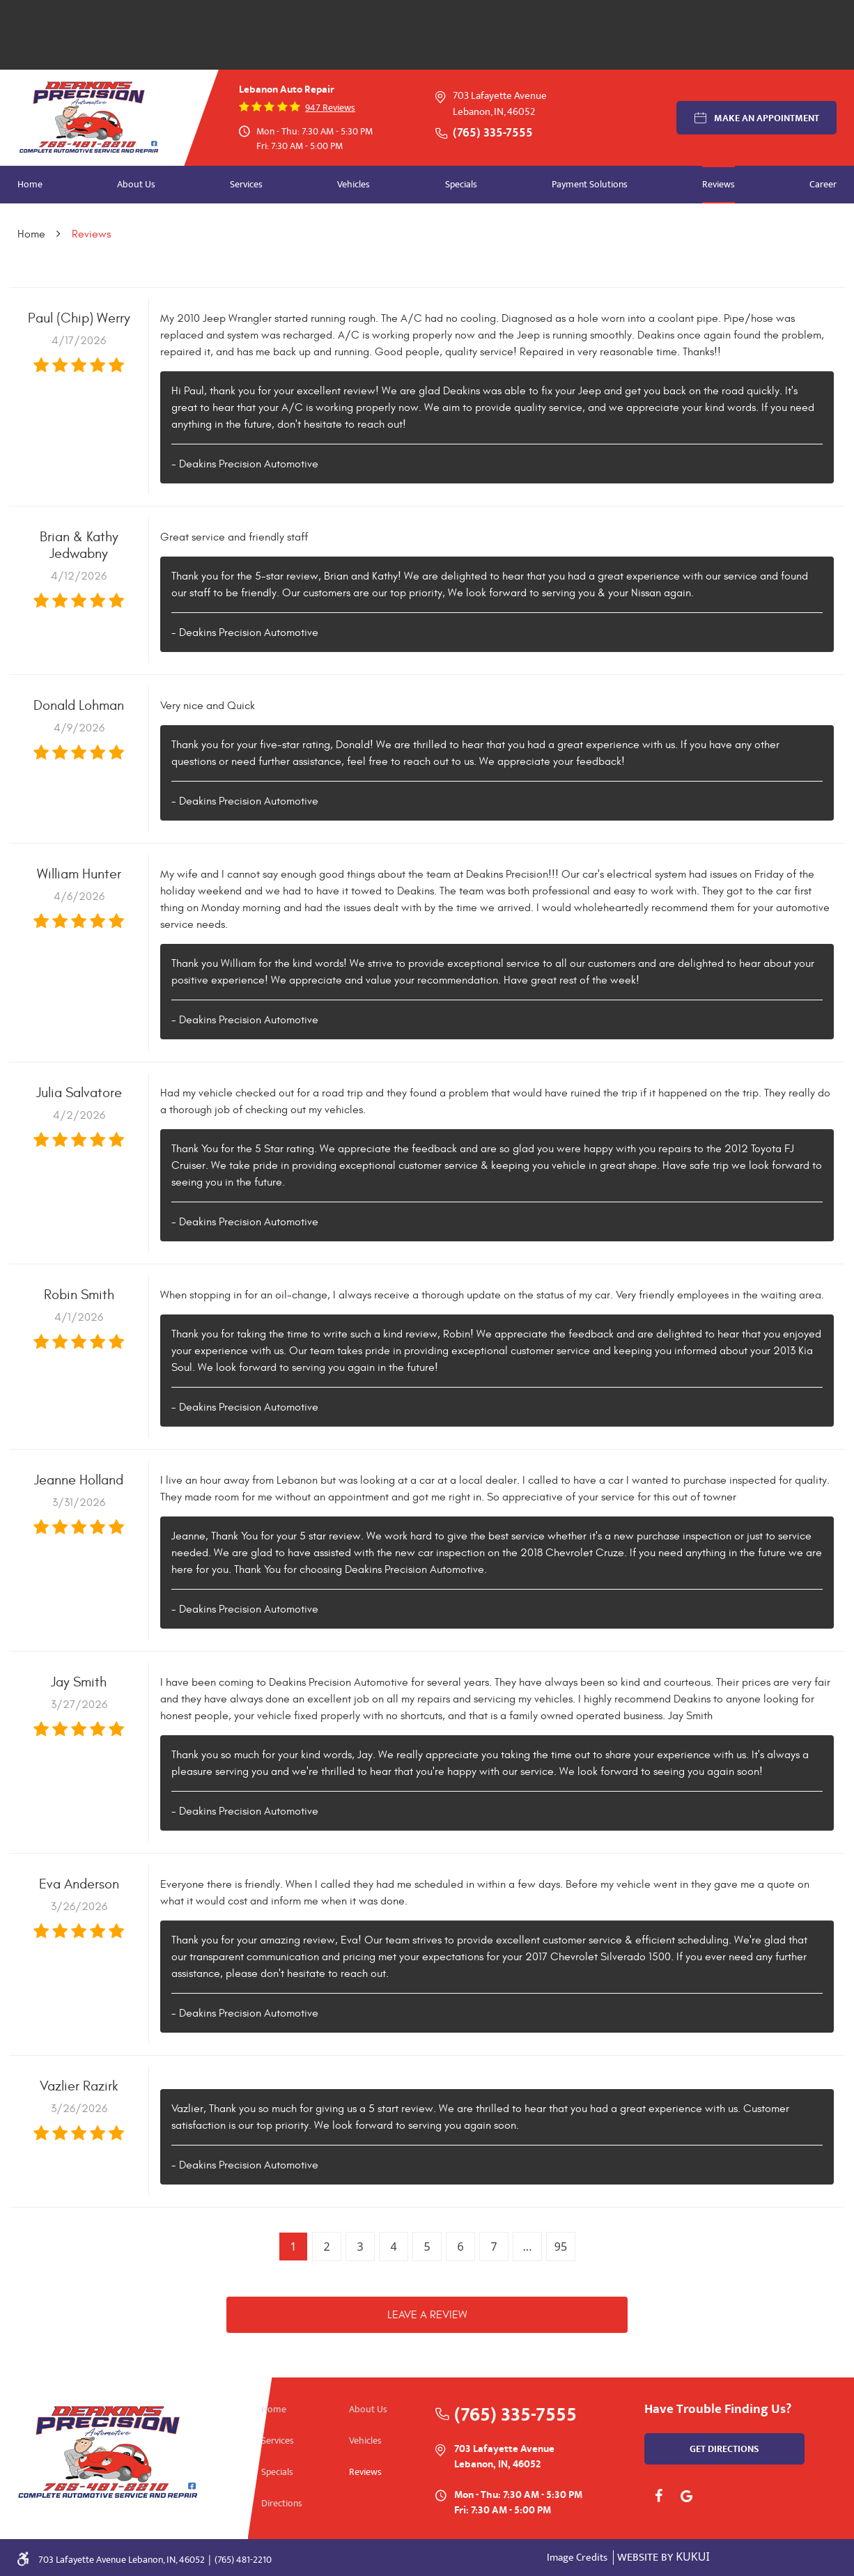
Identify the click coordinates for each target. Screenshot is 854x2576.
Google (686, 2496)
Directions (281, 2503)
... (527, 2246)
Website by (663, 2557)
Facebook (658, 2496)
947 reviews (330, 108)
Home (29, 184)
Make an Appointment (766, 118)
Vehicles (353, 184)
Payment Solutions (590, 184)
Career (823, 184)
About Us (136, 184)
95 (560, 2246)
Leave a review (427, 2315)
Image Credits (578, 2557)
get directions (724, 2449)
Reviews (718, 184)
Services (246, 184)
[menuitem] (29, 184)
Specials (461, 184)
